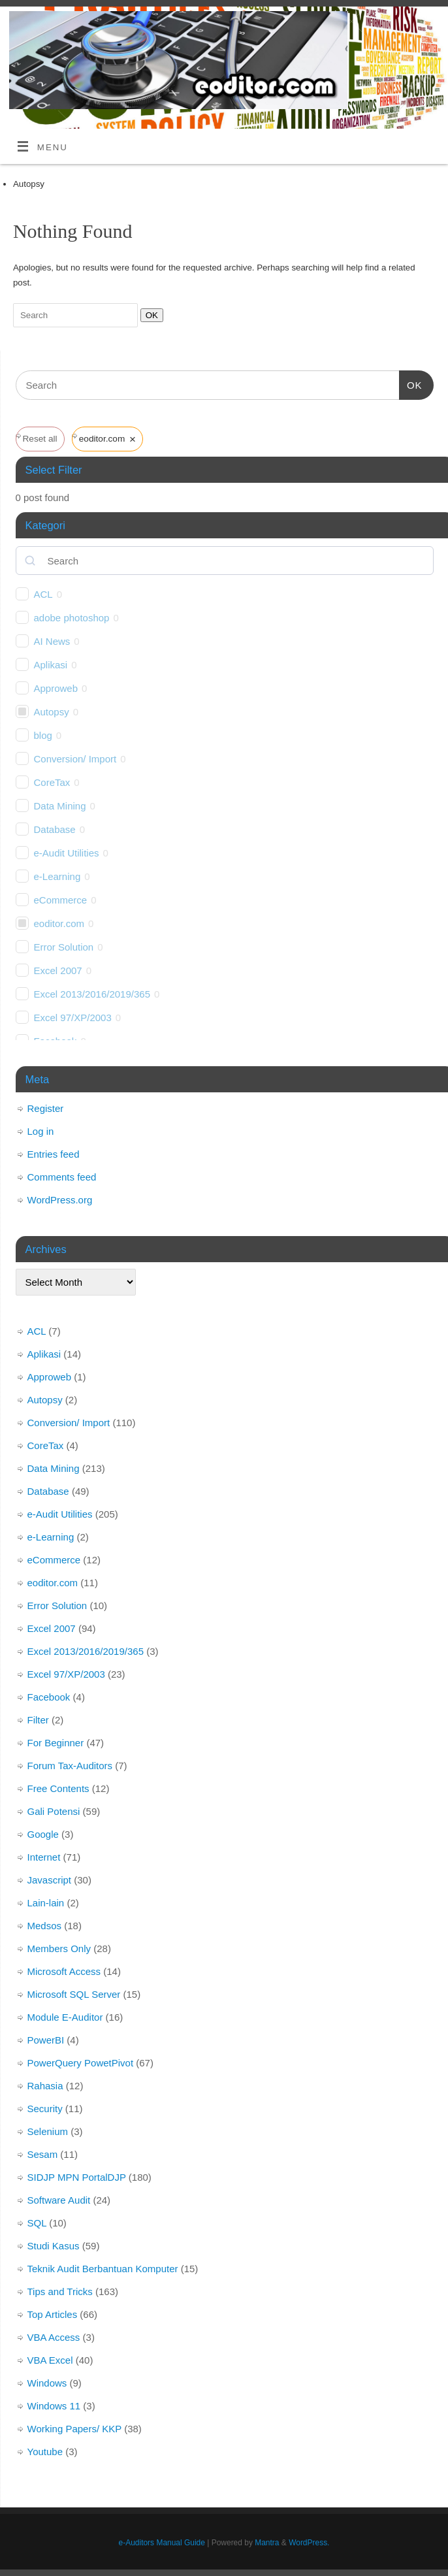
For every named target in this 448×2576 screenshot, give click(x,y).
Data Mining (60, 805)
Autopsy (51, 711)
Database (55, 829)
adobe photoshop (72, 617)
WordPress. (309, 2542)
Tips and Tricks (60, 2291)
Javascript (49, 1879)
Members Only (59, 1948)
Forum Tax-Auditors (70, 1765)
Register (45, 1108)
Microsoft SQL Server (74, 1994)
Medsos (44, 1925)
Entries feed (53, 1154)
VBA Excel (50, 2360)
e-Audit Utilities (66, 852)
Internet (44, 1857)
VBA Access (53, 2337)
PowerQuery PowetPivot (80, 2062)
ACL (43, 594)
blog (43, 735)
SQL (36, 2222)
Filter (38, 1719)
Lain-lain (46, 1902)
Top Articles (52, 2314)
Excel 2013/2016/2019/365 (92, 994)
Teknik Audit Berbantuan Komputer (102, 2268)
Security (45, 2108)
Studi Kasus (53, 2245)
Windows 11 (54, 2405)
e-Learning (57, 876)
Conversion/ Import (75, 758)
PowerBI (46, 2040)
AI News (52, 641)
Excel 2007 (58, 970)
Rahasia (45, 2085)
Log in (40, 1131)
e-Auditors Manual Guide (162, 2542)
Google (43, 1834)
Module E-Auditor (65, 2017)
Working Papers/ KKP (74, 2428)
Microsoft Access (64, 1971)
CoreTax (52, 782)
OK (149, 315)
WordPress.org (60, 1199)
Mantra (267, 2542)
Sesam (42, 2154)
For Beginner (55, 1742)
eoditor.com (59, 923)
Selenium (48, 2131)
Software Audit (59, 2200)
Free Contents (58, 1788)
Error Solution (64, 947)
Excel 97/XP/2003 (73, 1017)
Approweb (56, 688)
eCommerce (61, 899)
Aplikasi (51, 664)
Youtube (45, 2451)
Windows (47, 2383)
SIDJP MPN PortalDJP (76, 2177)
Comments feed (62, 1176)
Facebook (49, 1697)
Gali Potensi (53, 1811)
